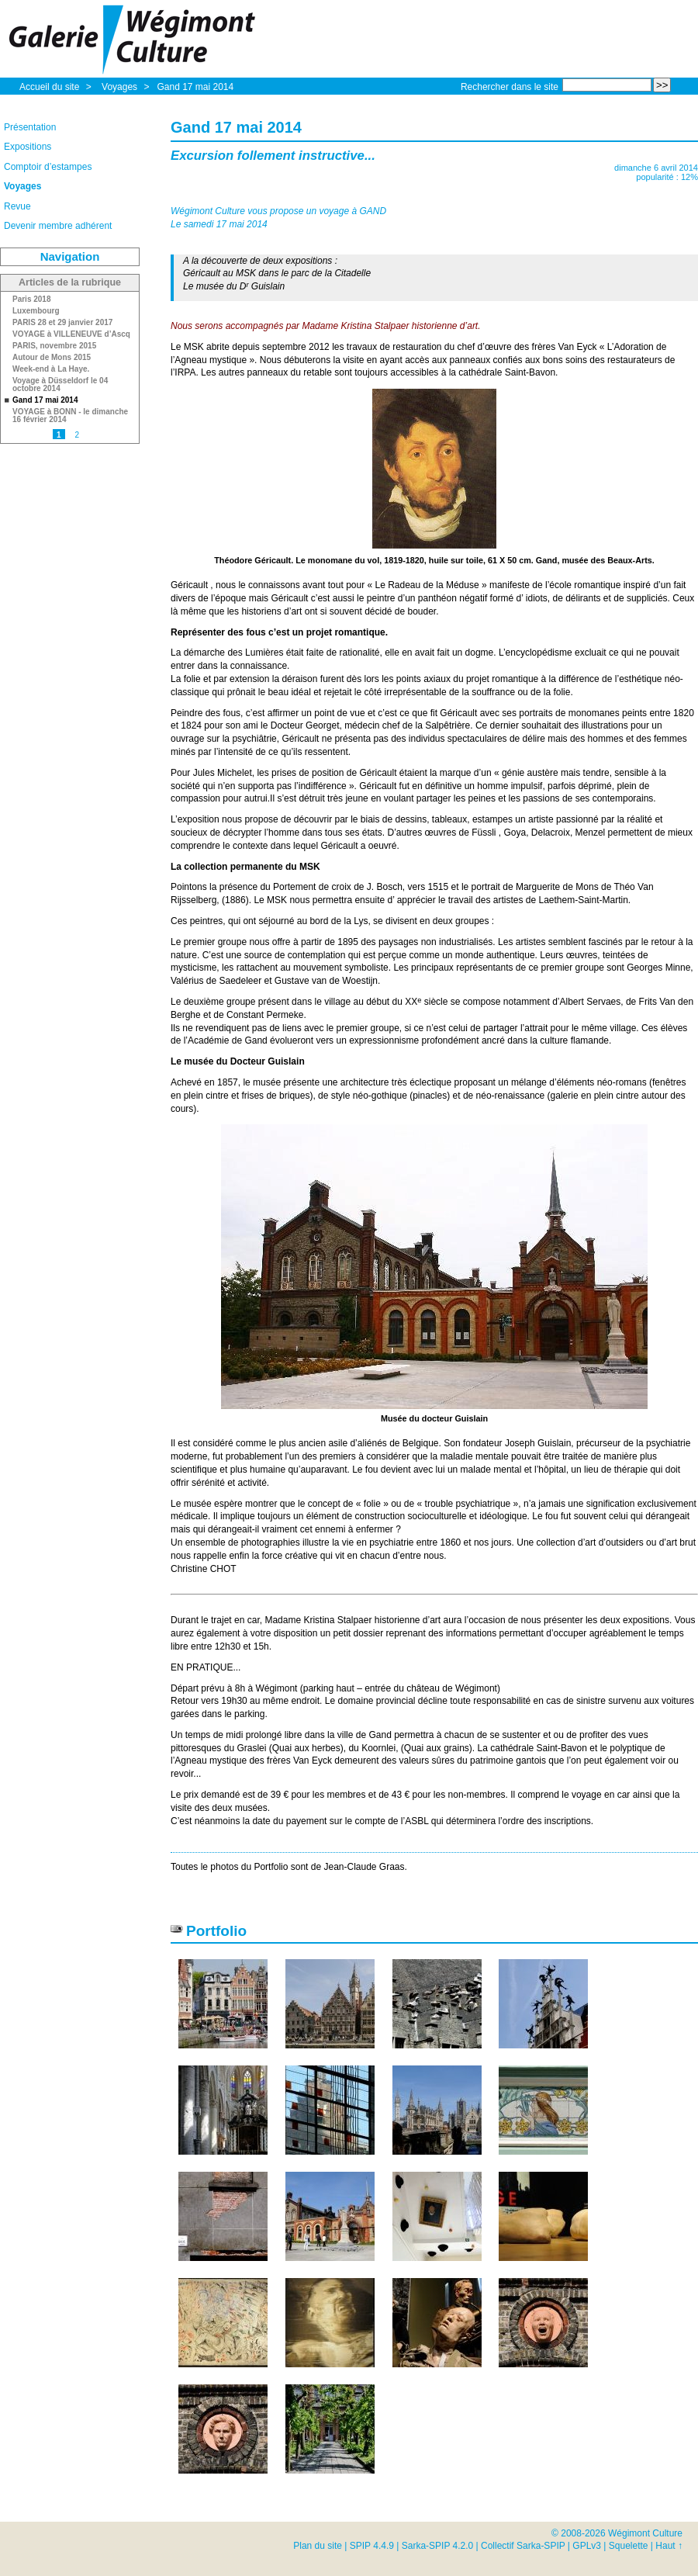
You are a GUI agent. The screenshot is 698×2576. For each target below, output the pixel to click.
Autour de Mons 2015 (51, 358)
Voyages (121, 86)
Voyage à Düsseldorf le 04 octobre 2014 (60, 385)
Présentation (30, 127)
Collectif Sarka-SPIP (523, 2545)
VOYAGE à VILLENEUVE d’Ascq (71, 334)
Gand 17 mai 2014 (195, 86)
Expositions (27, 146)
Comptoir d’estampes (48, 166)
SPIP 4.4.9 (372, 2545)
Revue (17, 206)
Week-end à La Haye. (50, 369)
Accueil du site (49, 86)
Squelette (628, 2545)
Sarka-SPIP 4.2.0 (438, 2545)
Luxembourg (36, 311)
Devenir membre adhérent (58, 225)
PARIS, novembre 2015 (54, 346)
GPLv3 (586, 2545)
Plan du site (317, 2545)
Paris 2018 (31, 299)
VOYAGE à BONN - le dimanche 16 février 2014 (70, 416)
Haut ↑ (668, 2545)
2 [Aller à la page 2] (76, 435)
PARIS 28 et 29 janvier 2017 (62, 323)
